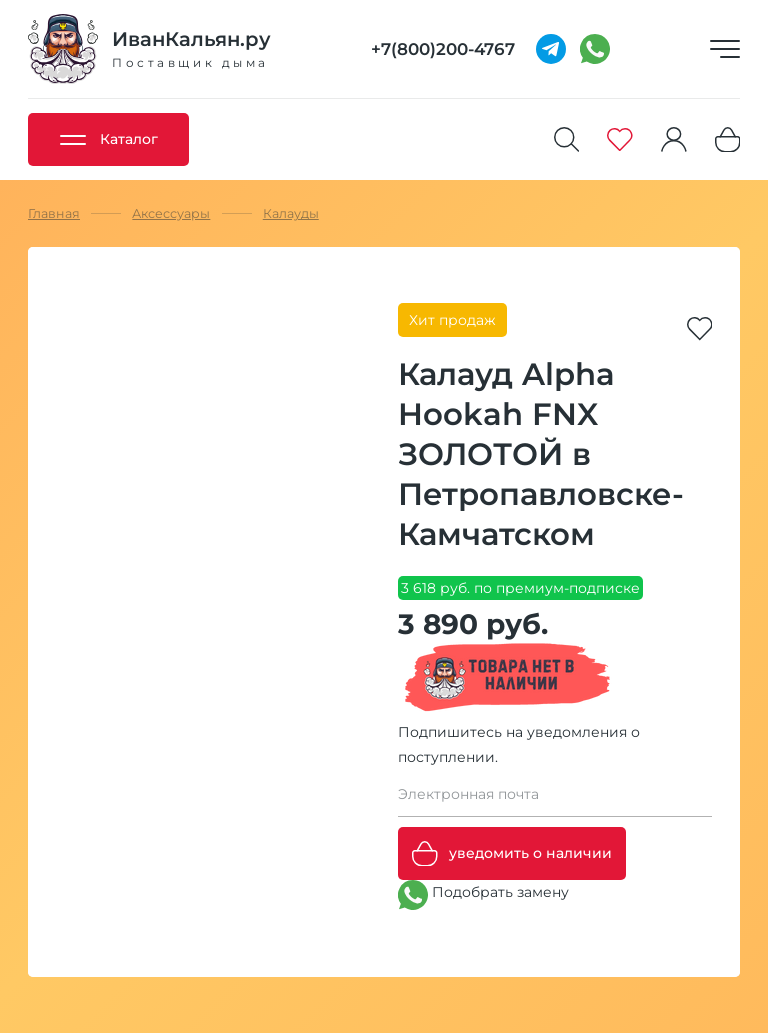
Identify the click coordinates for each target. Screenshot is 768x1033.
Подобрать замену (483, 895)
